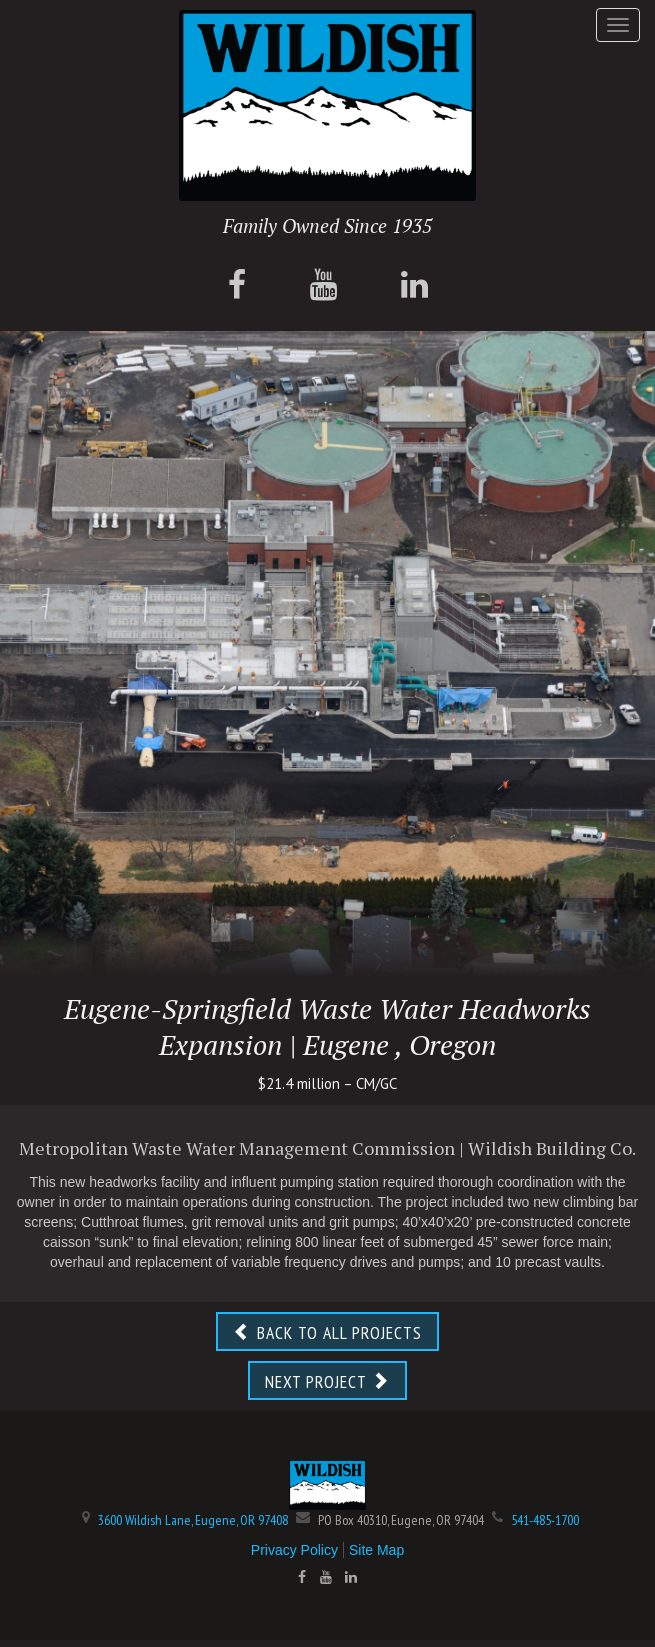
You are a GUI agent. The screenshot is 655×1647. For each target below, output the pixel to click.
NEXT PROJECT (327, 1381)
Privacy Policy (294, 1550)
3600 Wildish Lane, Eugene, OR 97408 (193, 1520)
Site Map (376, 1550)
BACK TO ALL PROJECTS (327, 1332)
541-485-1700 (545, 1520)
